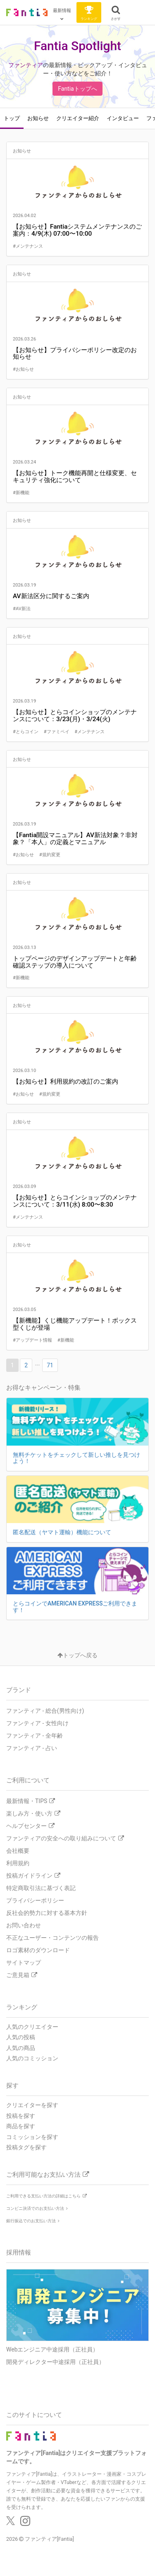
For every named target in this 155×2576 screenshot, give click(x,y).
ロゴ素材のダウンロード (38, 1950)
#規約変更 (49, 854)
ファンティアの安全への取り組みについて (65, 1838)
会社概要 (17, 1850)
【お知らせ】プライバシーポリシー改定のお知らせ (75, 353)
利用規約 (17, 1863)
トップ (12, 118)
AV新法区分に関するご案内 (51, 596)
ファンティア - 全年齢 (34, 1735)
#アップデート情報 (33, 1340)
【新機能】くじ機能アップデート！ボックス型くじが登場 (75, 1324)
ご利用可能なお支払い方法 (47, 2174)
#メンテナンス (28, 246)
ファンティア (25, 65)
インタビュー (123, 118)
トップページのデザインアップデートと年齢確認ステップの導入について (75, 962)
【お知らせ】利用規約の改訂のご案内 (65, 1081)
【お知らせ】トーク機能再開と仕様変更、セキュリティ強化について (75, 476)
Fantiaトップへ (77, 88)
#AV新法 (22, 608)
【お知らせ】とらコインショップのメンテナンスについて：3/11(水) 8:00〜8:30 (75, 1201)
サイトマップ (23, 1962)
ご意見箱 (21, 1975)
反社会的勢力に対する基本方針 (46, 1913)
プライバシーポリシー (35, 1900)
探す (12, 2085)
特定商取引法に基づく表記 (41, 1888)
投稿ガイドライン (33, 1875)
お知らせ (38, 118)
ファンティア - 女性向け (37, 1723)
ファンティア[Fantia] (49, 2539)
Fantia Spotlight (77, 46)
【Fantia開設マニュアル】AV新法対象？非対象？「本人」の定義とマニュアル (75, 838)
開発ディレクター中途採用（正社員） (55, 2362)
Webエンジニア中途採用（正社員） (52, 2349)
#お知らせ (23, 369)
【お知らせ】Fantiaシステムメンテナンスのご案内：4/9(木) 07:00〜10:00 (77, 230)
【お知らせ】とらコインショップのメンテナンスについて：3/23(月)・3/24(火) (75, 715)
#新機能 (21, 492)
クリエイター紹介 (77, 118)
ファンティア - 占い (31, 1748)
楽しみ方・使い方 (33, 1813)
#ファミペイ (57, 731)
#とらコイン (26, 731)
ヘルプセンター (30, 1826)
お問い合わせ (23, 1925)
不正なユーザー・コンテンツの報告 (52, 1937)
